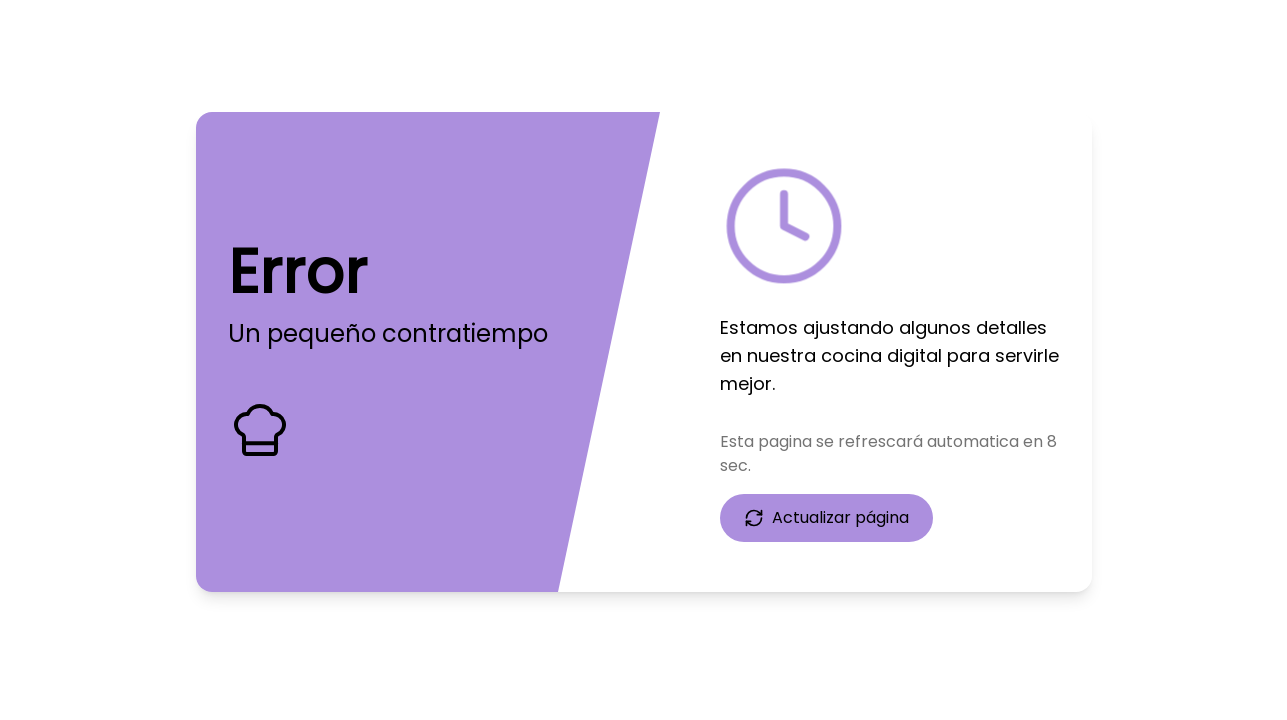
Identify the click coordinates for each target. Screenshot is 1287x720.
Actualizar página (826, 517)
